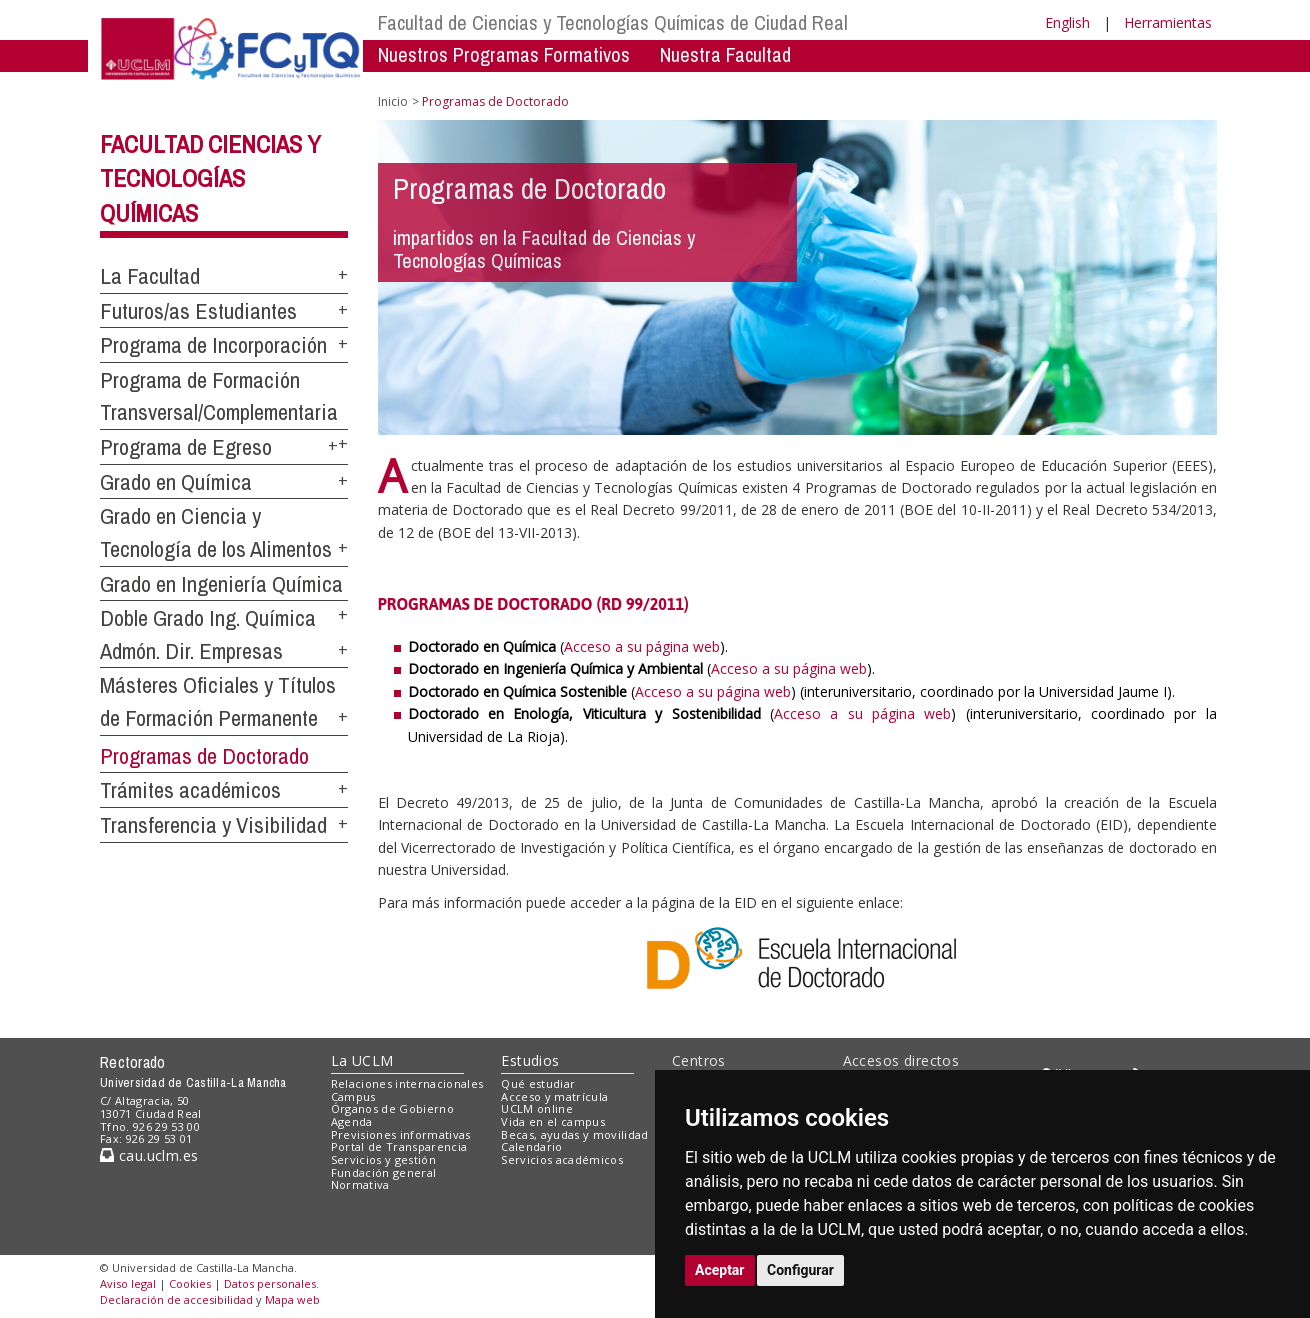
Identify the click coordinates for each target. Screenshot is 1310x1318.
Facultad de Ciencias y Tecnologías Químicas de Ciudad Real (613, 22)
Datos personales (270, 1283)
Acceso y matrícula (554, 1096)
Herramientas (1168, 22)
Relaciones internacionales (407, 1083)
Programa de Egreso (186, 447)
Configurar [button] (800, 1270)
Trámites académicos (190, 790)
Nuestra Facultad (725, 54)
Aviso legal (128, 1283)
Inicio (393, 101)
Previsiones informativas (401, 1134)
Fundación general (384, 1172)
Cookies (190, 1283)
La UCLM (362, 1060)
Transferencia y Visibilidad (213, 825)
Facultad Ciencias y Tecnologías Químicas (210, 179)
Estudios (530, 1060)
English (1067, 22)
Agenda (352, 1121)
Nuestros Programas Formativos (504, 54)
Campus (353, 1096)
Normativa (360, 1184)
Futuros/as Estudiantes (198, 311)
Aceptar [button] (720, 1270)
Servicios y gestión (383, 1159)
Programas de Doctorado (204, 756)
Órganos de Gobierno (392, 1108)
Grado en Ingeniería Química (221, 584)
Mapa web (292, 1299)
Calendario (531, 1146)
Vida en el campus (553, 1121)
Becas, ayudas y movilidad (574, 1134)
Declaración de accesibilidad (176, 1299)
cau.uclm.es (149, 1155)
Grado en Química (176, 482)
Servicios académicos (562, 1159)
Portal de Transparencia (399, 1146)
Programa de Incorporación (213, 345)
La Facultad (150, 276)
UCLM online (537, 1108)
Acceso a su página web (642, 646)
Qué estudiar (538, 1083)
